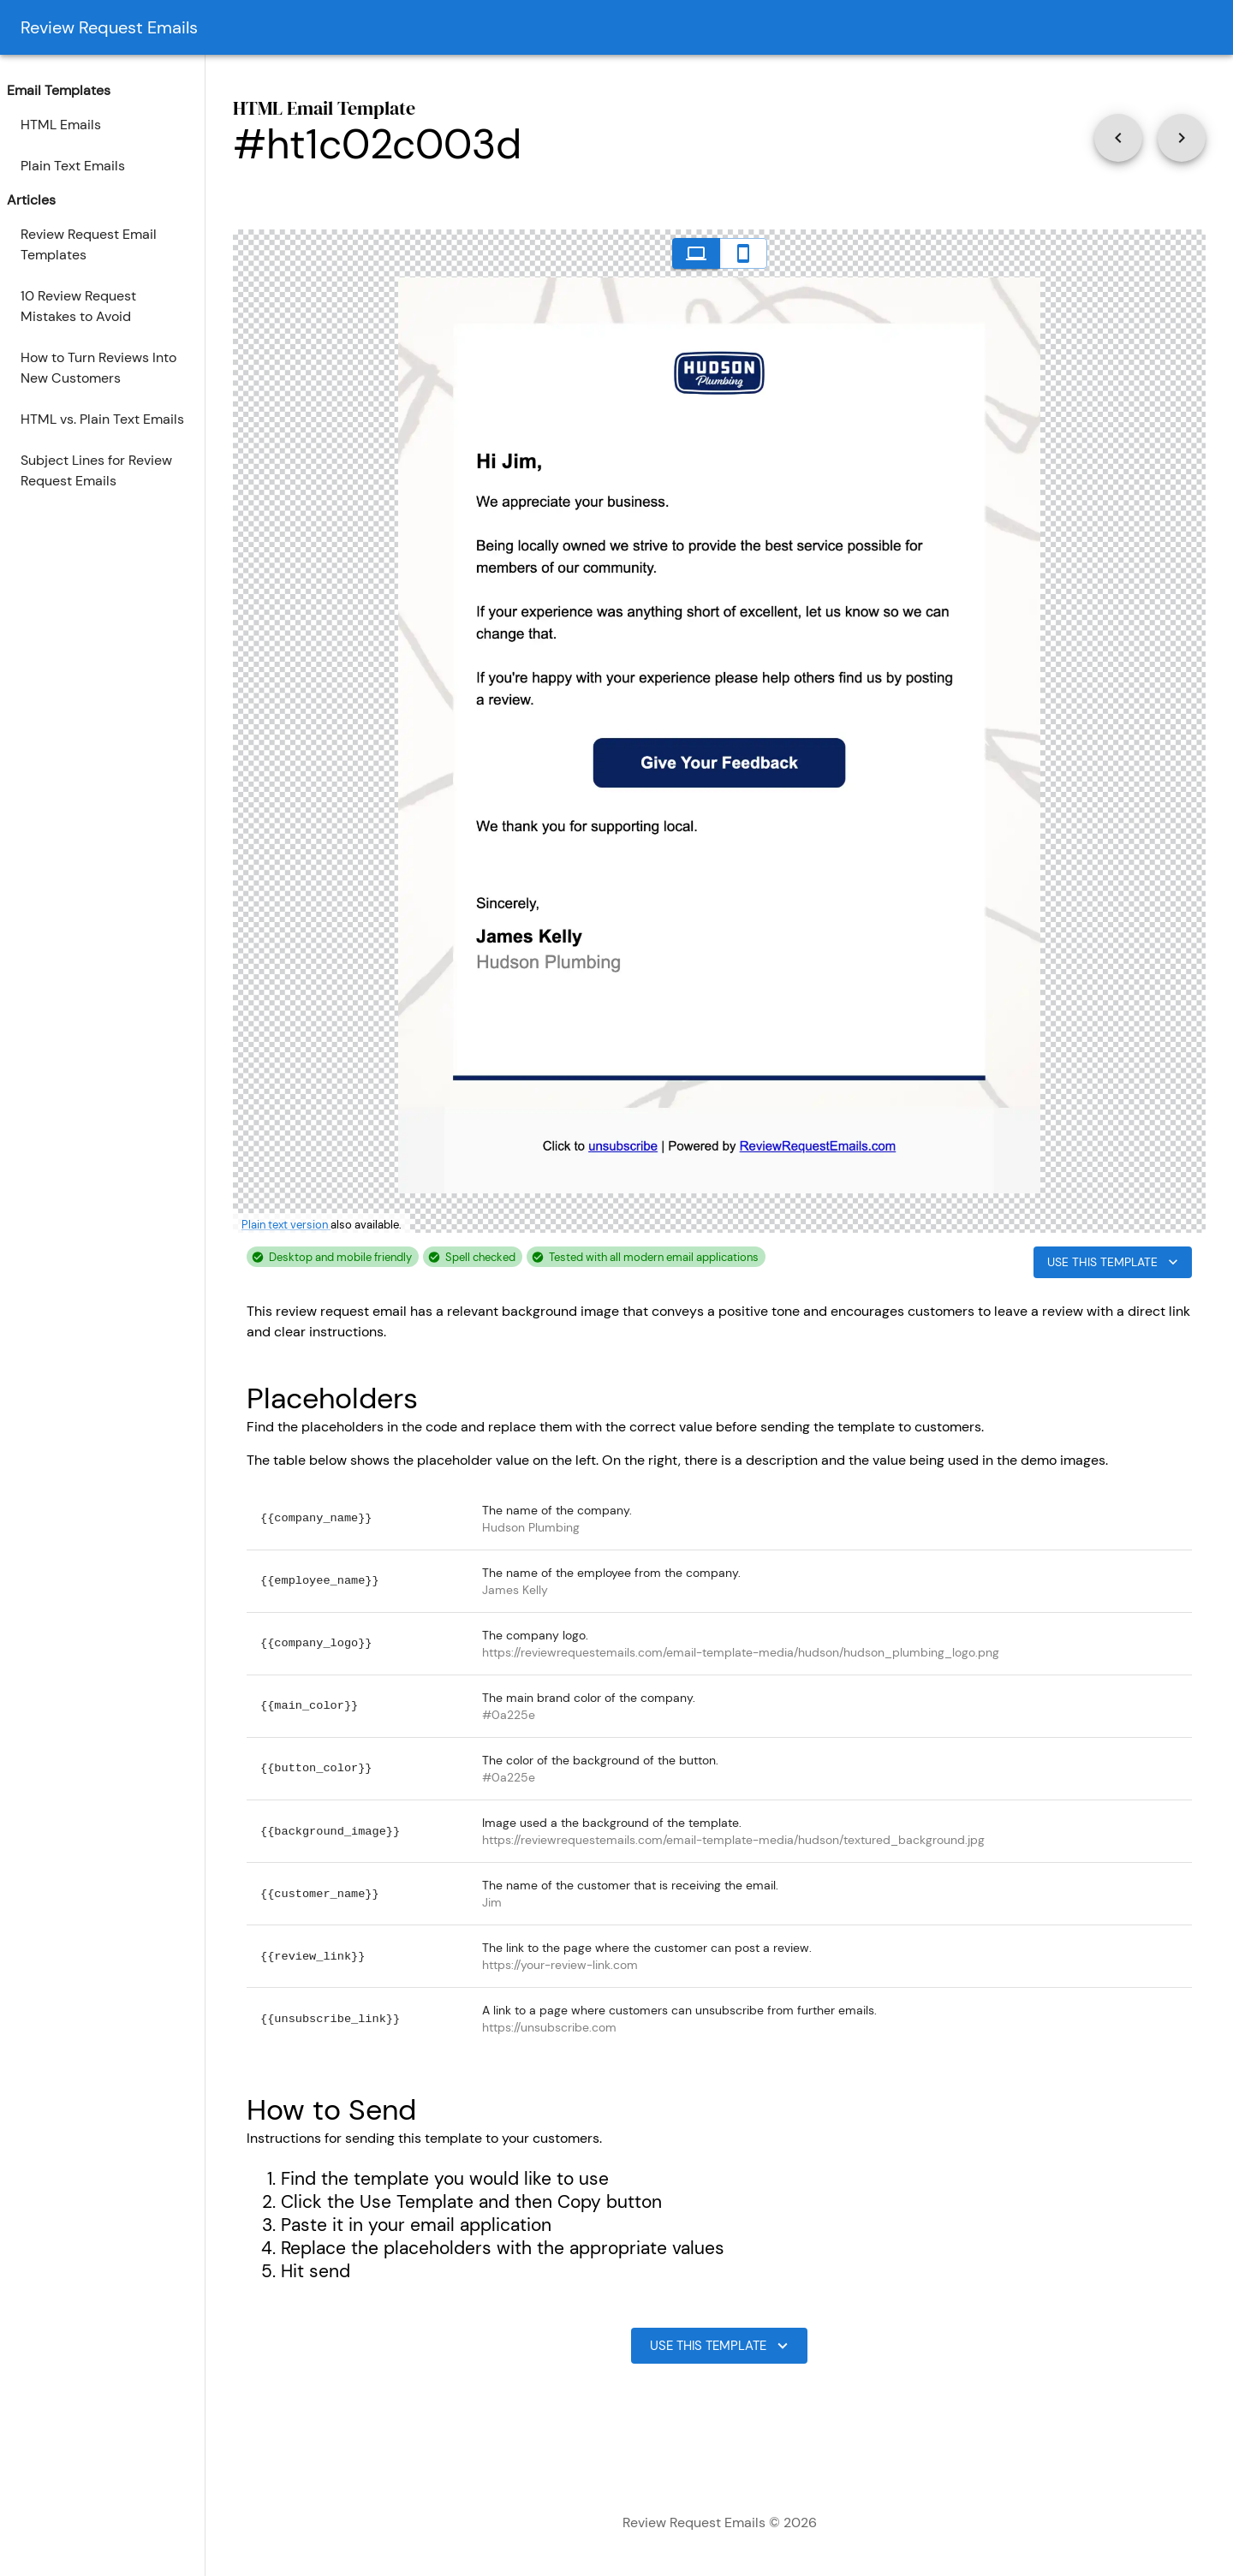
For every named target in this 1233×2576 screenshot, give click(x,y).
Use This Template (1112, 1262)
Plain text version (286, 1224)
